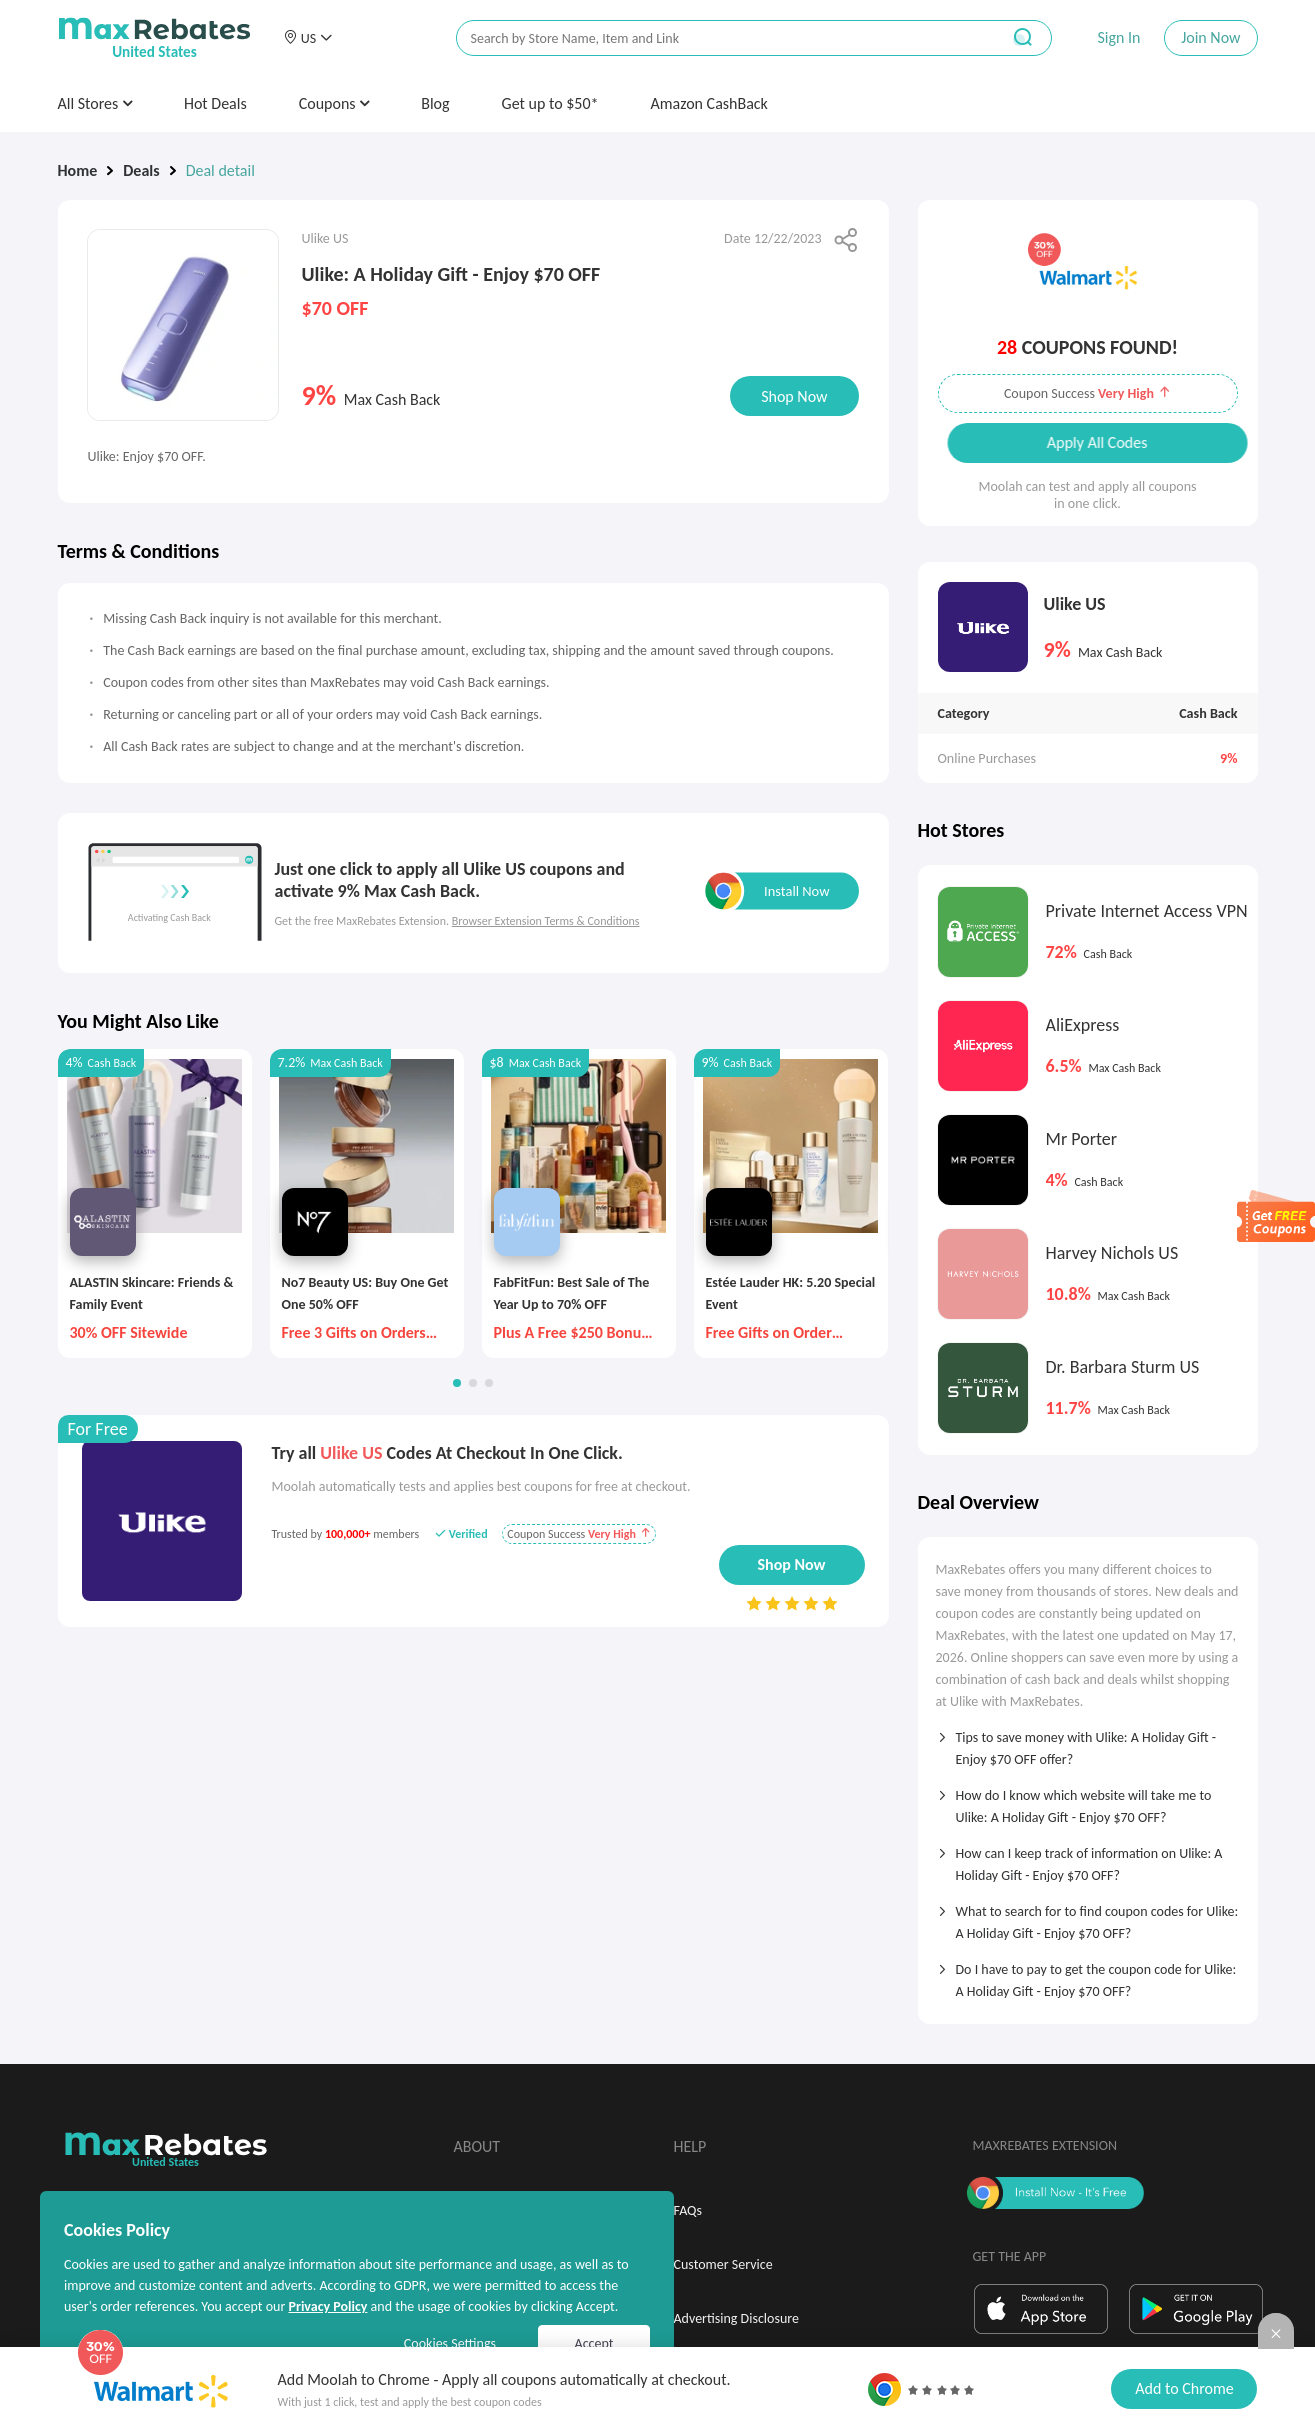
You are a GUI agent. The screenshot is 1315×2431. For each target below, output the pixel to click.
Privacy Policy (327, 2306)
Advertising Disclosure (736, 2318)
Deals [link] (141, 170)
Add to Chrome (1184, 2388)
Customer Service (723, 2264)
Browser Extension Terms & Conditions (546, 921)
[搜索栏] (715, 38)
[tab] (1088, 1742)
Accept (594, 2343)
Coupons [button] (334, 103)
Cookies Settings (450, 2343)
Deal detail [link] (220, 170)
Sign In (1118, 37)
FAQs (688, 2210)
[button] (308, 38)
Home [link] (78, 170)
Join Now (1210, 37)
